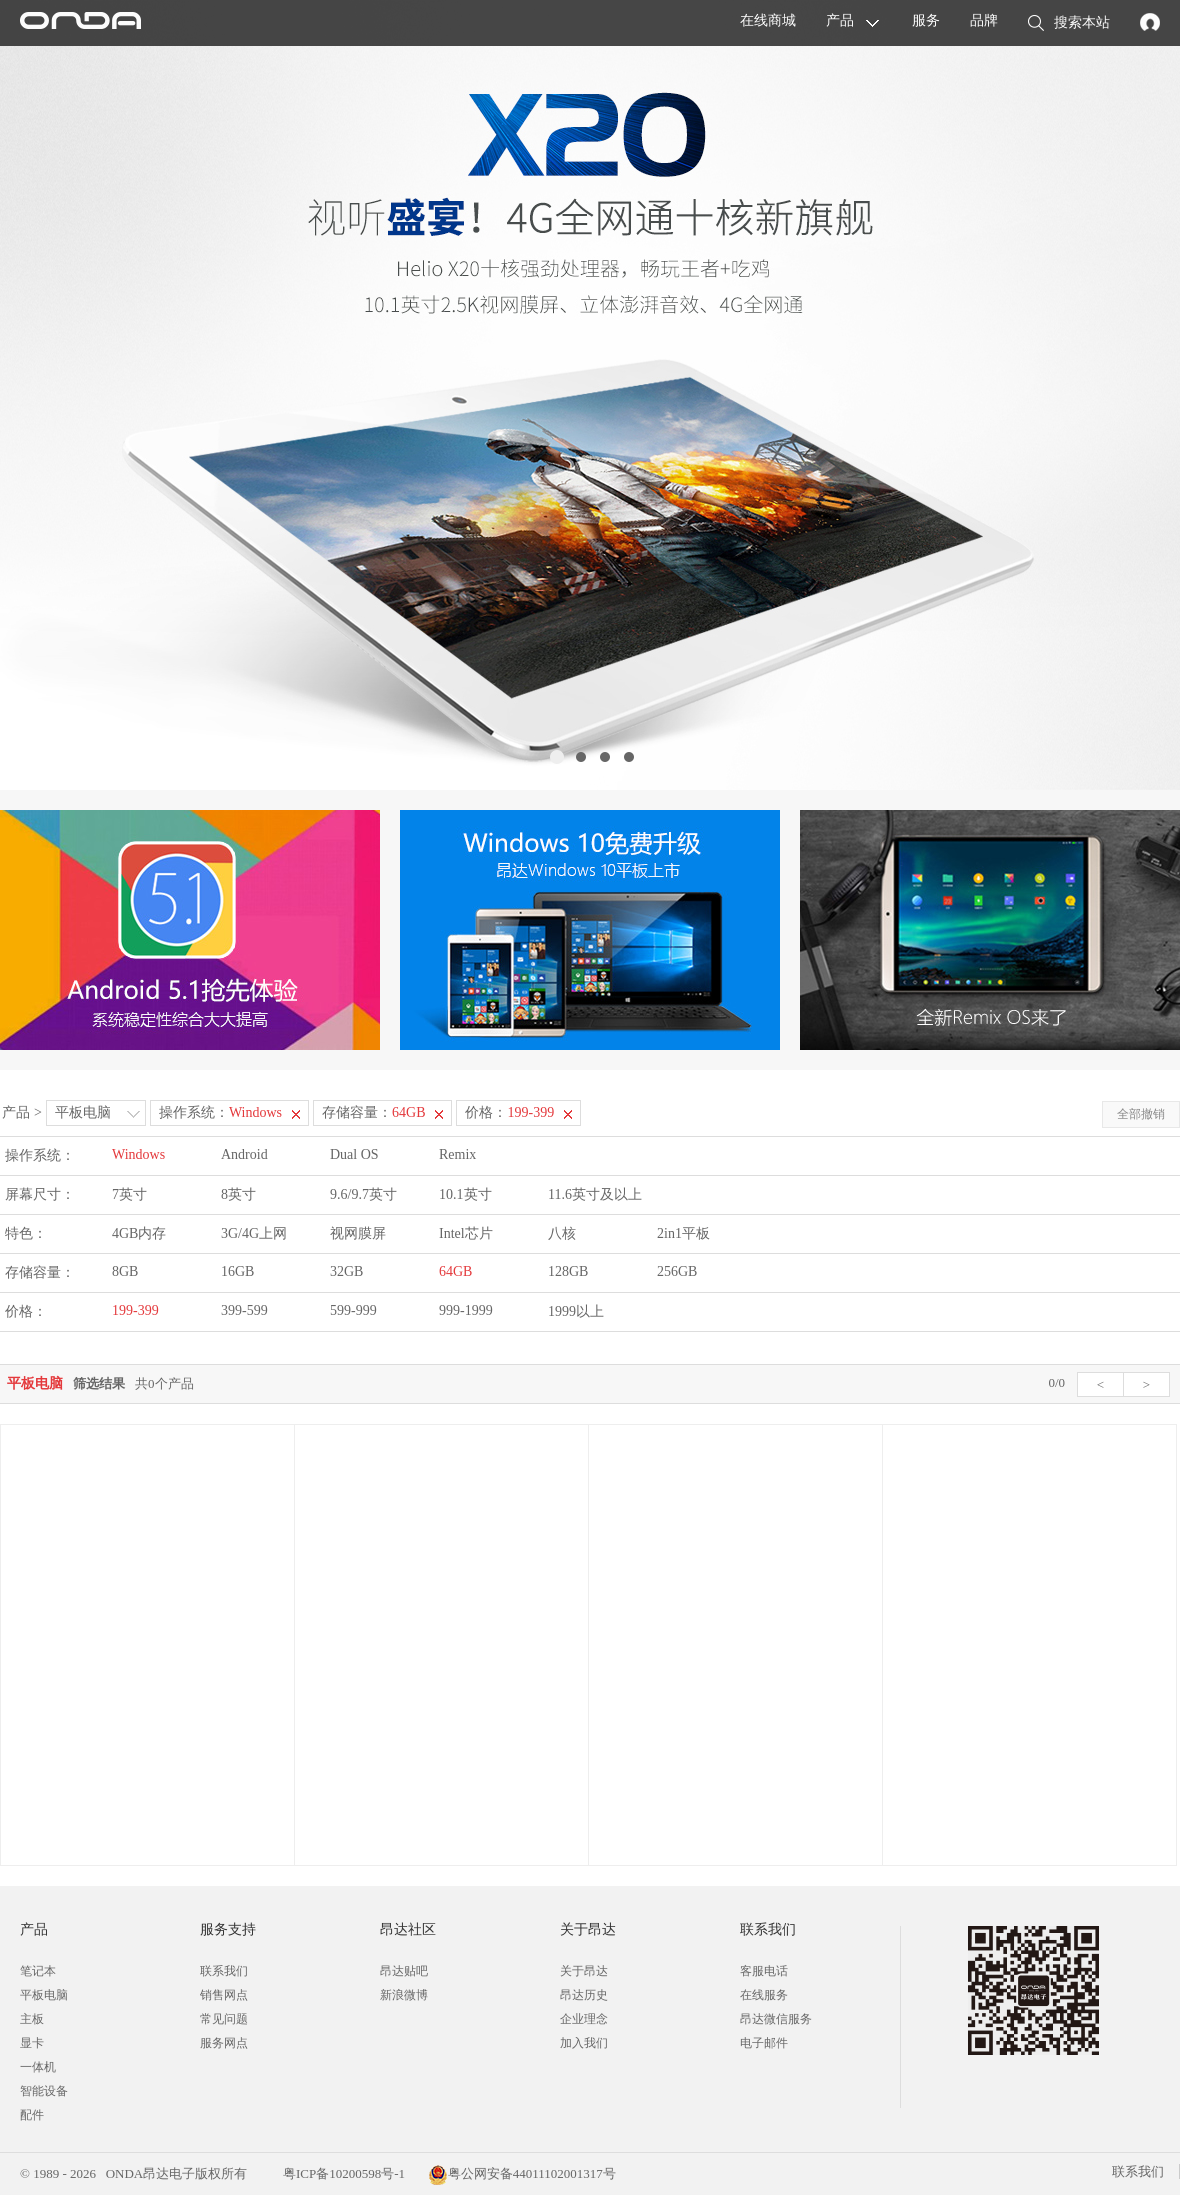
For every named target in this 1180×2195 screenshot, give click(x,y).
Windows (138, 1154)
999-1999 (466, 1310)
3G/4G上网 (254, 1233)
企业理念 (584, 2019)
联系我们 (224, 1971)
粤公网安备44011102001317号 (522, 2173)
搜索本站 (1069, 24)
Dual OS (354, 1154)
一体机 (38, 2067)
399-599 (244, 1310)
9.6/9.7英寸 (363, 1194)
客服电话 (764, 1971)
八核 (562, 1233)
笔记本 (38, 1971)
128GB (568, 1271)
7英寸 (129, 1194)
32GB (346, 1271)
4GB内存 (139, 1233)
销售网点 (224, 1995)
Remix (457, 1154)
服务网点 (224, 2043)
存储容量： (373, 1112)
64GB (455, 1271)
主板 (32, 2019)
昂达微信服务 (776, 2019)
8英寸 (238, 1194)
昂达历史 (584, 1995)
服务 (926, 20)
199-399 (135, 1310)
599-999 (353, 1310)
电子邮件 (764, 2043)
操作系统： (220, 1112)
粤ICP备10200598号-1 (342, 2173)
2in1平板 (683, 1233)
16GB (237, 1271)
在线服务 (764, 1995)
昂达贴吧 (404, 1971)
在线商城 (768, 20)
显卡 (32, 2043)
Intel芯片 (466, 1233)
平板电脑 (83, 1112)
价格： (509, 1112)
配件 (32, 2115)
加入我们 (584, 2043)
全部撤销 (1141, 1114)
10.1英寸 (465, 1194)
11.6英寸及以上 (595, 1194)
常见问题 (224, 2019)
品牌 (984, 20)
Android (244, 1154)
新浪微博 (404, 1995)
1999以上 (576, 1311)
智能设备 (44, 2091)
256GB (677, 1271)
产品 (840, 20)
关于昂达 (584, 1971)
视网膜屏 (358, 1233)
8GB (125, 1271)
